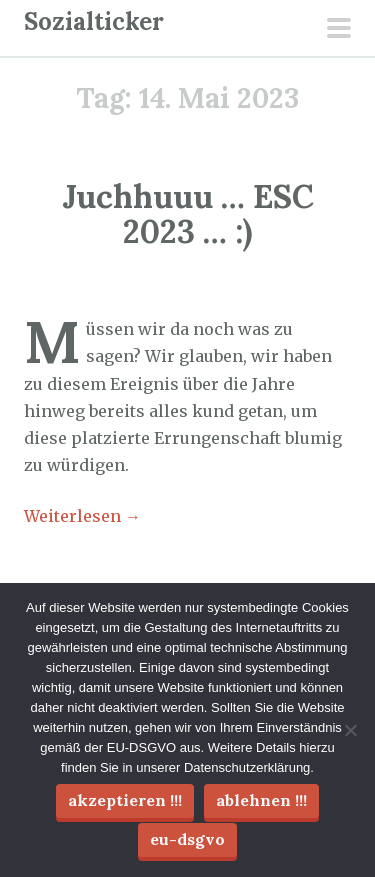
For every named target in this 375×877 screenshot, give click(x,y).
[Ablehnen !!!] (350, 730)
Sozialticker (94, 21)
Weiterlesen (82, 516)
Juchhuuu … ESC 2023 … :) (188, 214)
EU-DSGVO (187, 839)
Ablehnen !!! (261, 800)
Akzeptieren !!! (125, 800)
